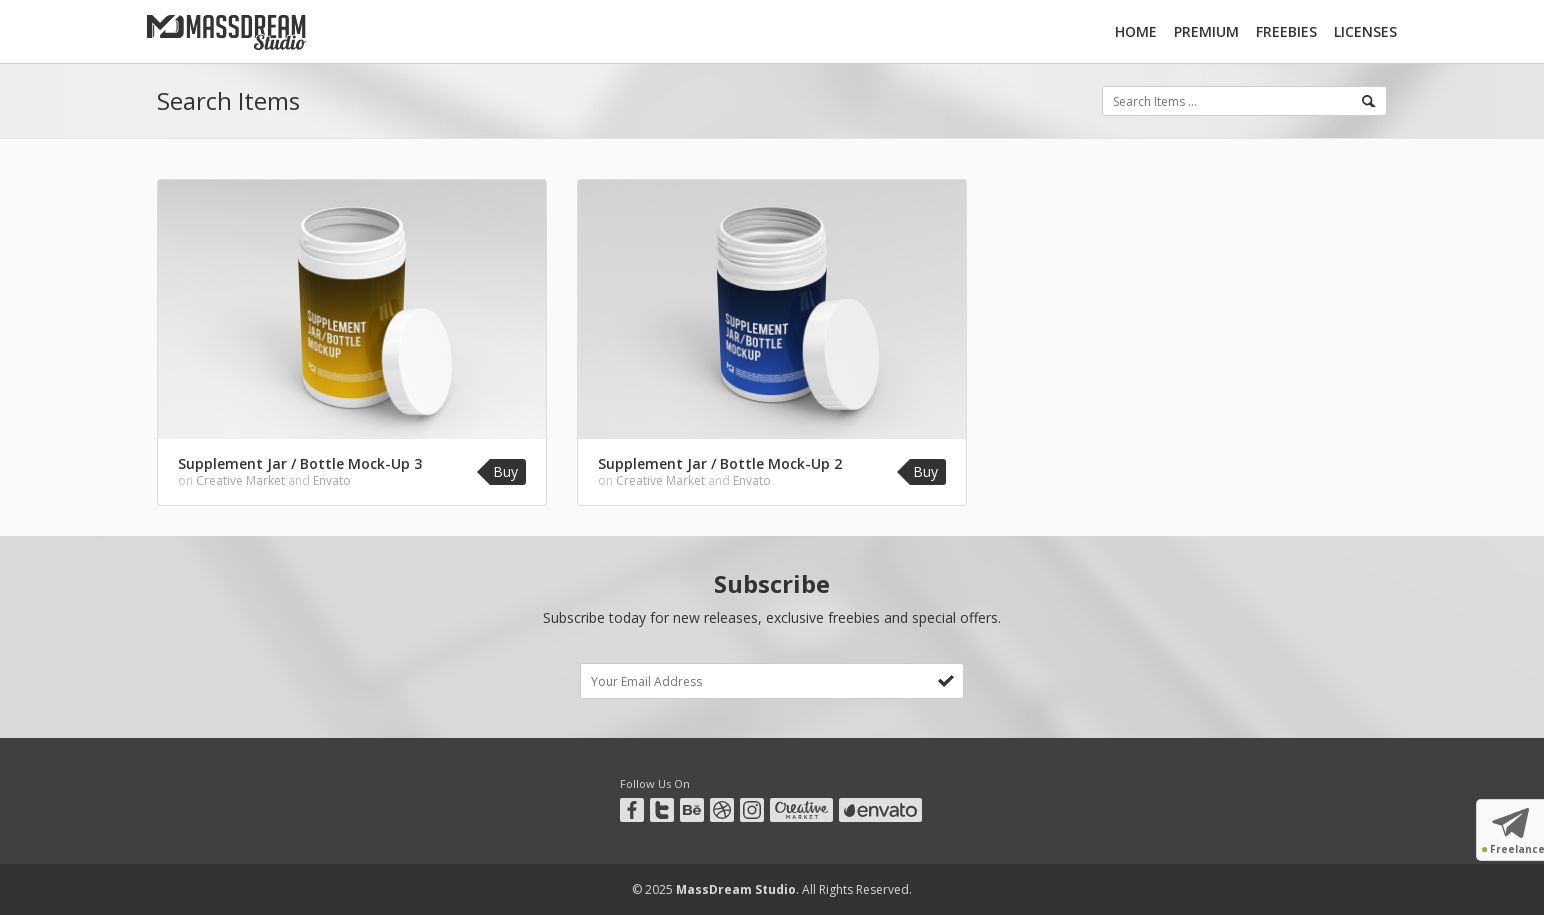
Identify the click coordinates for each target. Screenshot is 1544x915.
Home (1136, 31)
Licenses (1365, 31)
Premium (1206, 31)
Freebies (1286, 31)
